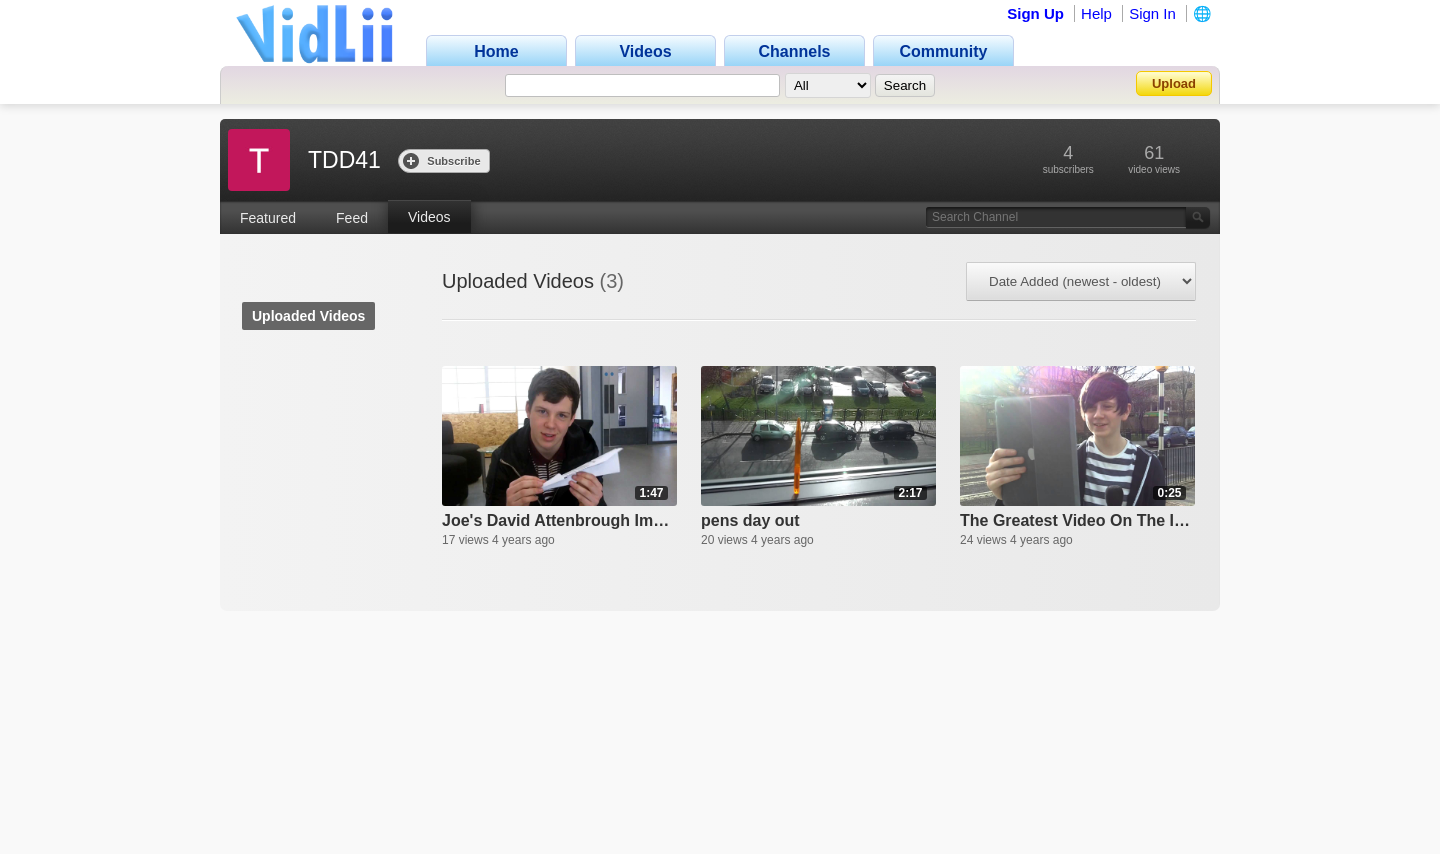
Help (1096, 13)
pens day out (750, 520)
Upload (1174, 83)
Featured (268, 218)
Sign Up (1035, 13)
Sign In (1152, 13)
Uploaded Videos (308, 316)
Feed (352, 218)
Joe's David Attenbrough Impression (559, 520)
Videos (429, 217)
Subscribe (441, 160)
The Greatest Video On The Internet (1077, 520)
